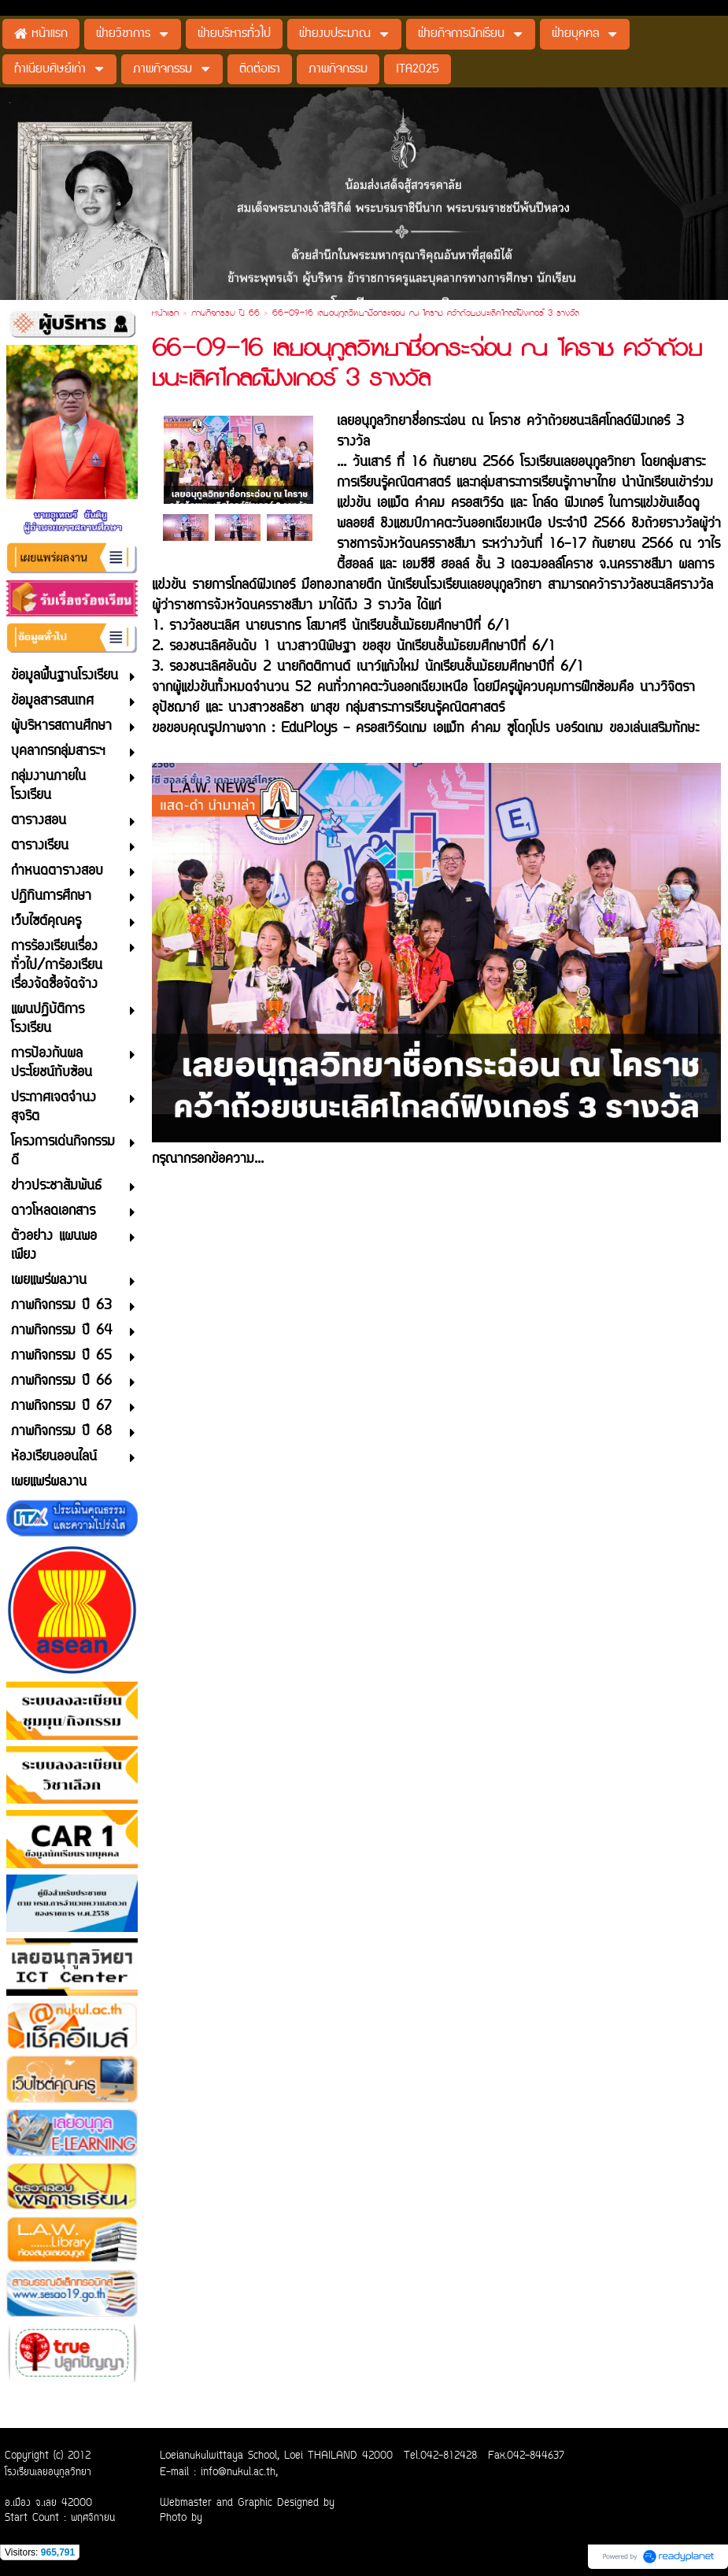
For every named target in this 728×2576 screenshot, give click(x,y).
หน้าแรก (165, 314)
